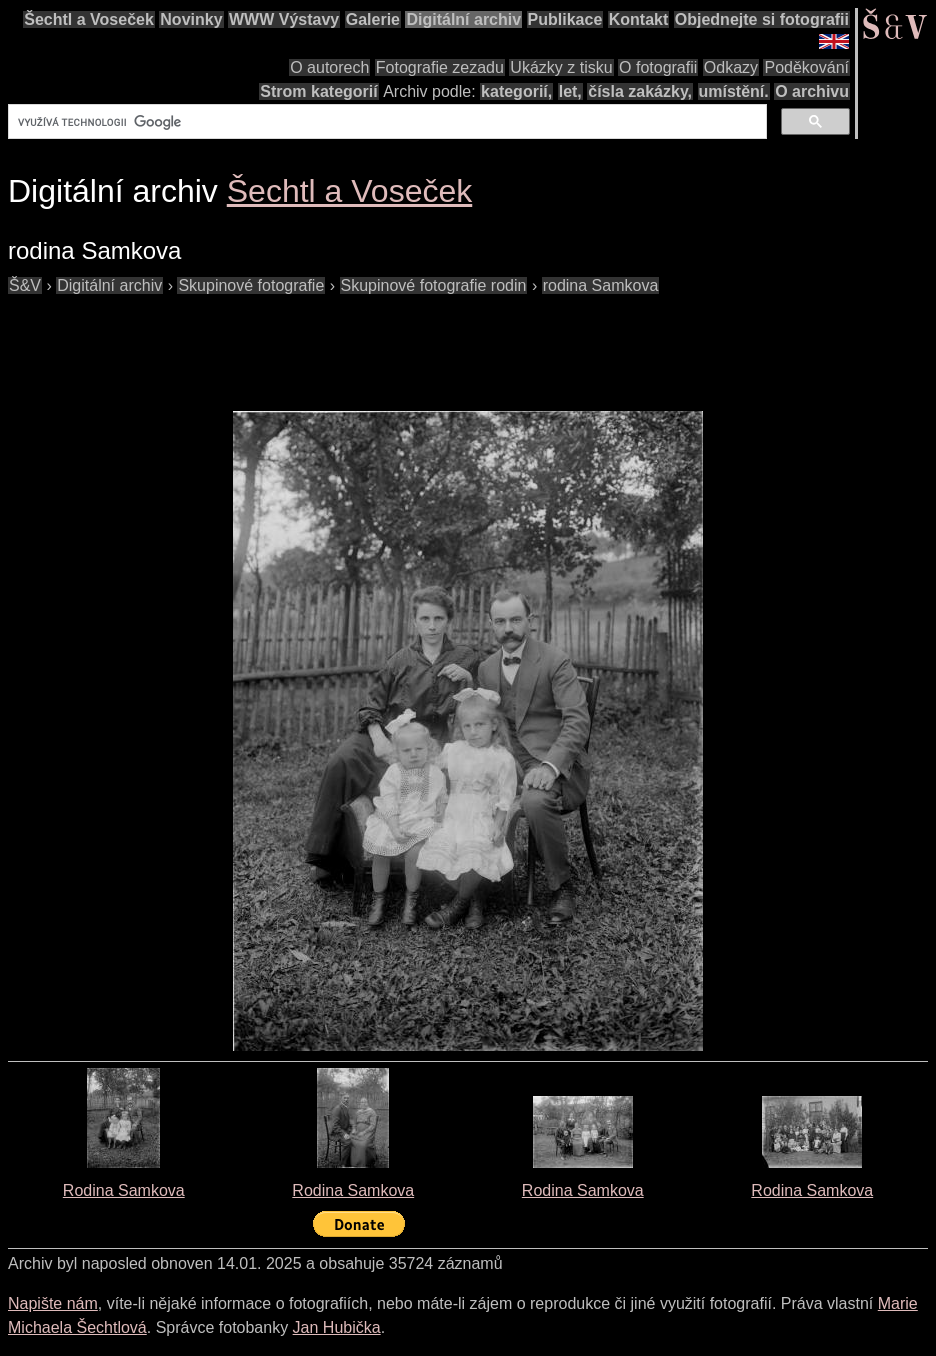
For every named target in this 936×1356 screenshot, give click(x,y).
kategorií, (516, 91)
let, (570, 91)
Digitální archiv (463, 19)
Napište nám (53, 1303)
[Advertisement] (372, 343)
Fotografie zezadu (440, 67)
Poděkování (806, 67)
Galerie (373, 19)
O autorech (329, 67)
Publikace (565, 19)
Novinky (191, 19)
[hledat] (385, 122)
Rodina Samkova (124, 1190)
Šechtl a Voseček (89, 19)
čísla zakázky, (640, 91)
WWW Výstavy (284, 19)
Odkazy (731, 67)
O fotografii (658, 67)
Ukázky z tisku (561, 67)
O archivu (812, 91)
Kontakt (639, 19)
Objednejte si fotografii (762, 19)
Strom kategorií (318, 91)
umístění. (734, 91)
